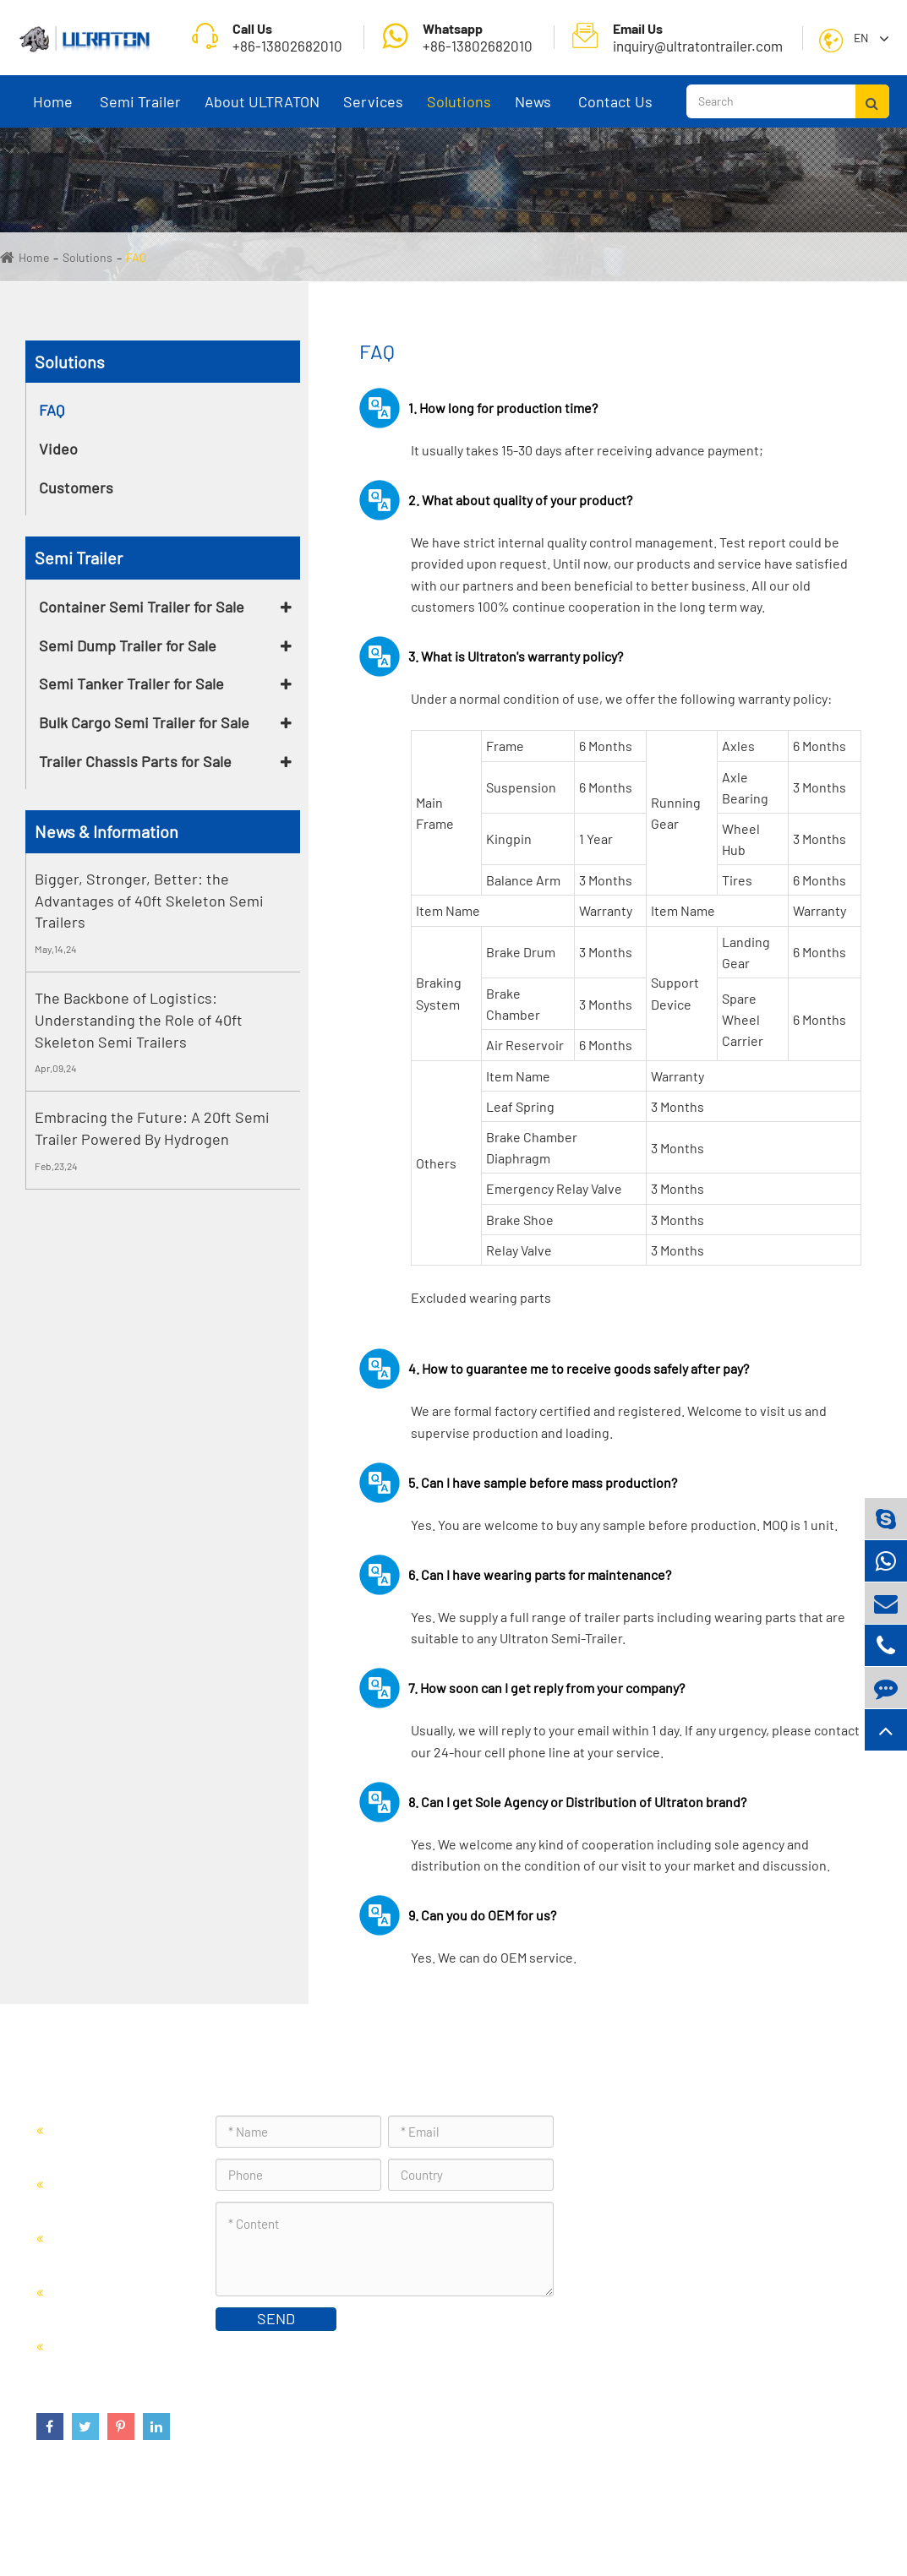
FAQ (136, 257)
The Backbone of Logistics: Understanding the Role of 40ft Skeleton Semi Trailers (139, 1019)
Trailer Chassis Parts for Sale (135, 761)
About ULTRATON (262, 110)
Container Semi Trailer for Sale (141, 606)
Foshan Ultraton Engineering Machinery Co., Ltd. (254, 2521)
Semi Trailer (140, 110)
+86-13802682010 (457, 37)
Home (53, 110)
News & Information (106, 831)
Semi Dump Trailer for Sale (127, 645)
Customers (76, 487)
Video (58, 448)
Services (373, 110)
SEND (276, 2318)
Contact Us (615, 110)
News (533, 110)
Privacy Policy (826, 2521)
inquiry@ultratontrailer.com (677, 37)
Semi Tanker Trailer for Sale (131, 683)
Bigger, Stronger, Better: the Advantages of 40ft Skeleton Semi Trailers (149, 900)
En (861, 37)
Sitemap (748, 2521)
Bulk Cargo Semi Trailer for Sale (144, 722)
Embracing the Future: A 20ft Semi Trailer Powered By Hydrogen (152, 1128)
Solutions (459, 110)
